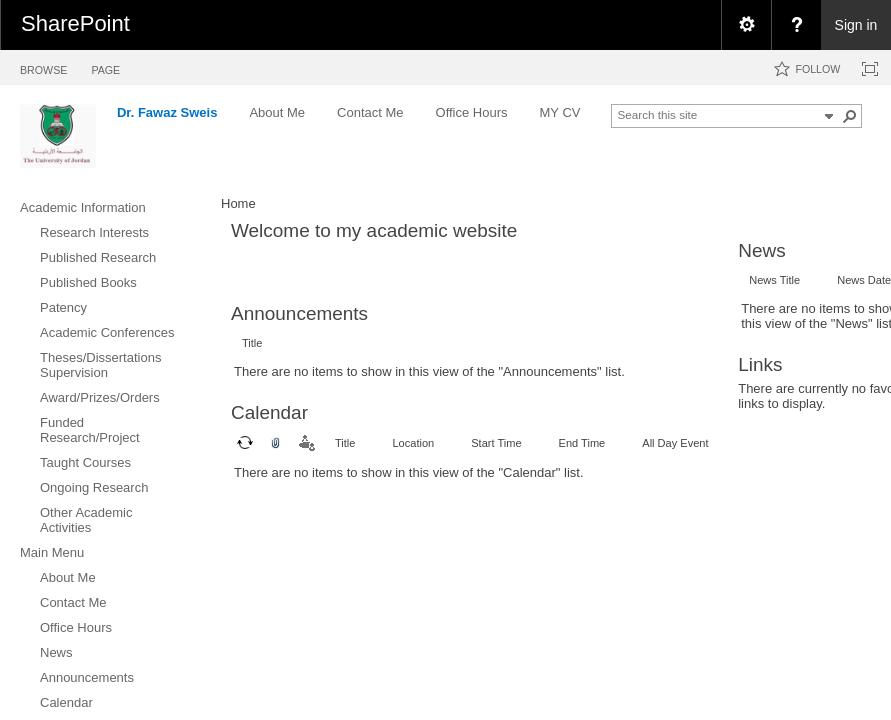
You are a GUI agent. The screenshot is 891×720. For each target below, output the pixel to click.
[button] (850, 116)
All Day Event (675, 443)
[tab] (43, 66)
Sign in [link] (856, 25)
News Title (774, 280)
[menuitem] (746, 25)
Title (252, 343)
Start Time (496, 443)
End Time (582, 443)
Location (413, 443)
